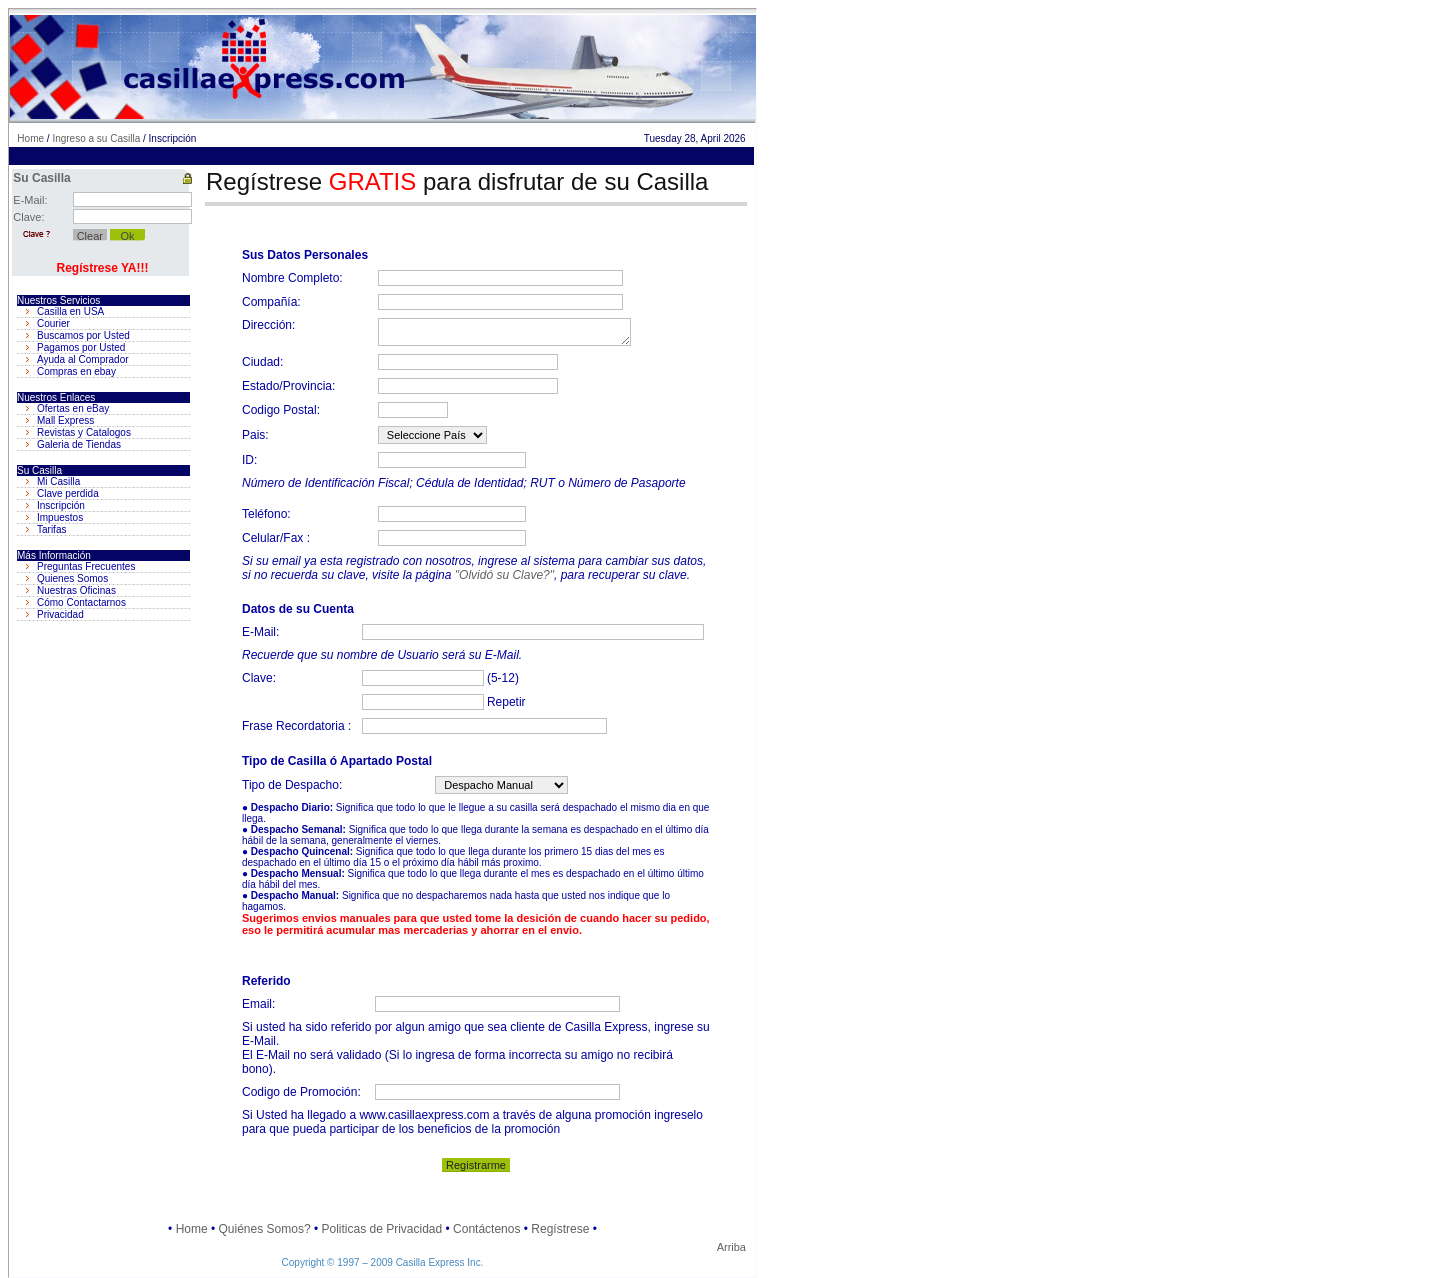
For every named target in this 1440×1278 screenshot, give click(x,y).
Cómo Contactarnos (81, 602)
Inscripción (61, 505)
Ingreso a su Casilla (96, 138)
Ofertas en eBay (73, 408)
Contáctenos (486, 1229)
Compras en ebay (76, 371)
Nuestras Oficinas (76, 590)
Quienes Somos (72, 578)
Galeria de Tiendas (79, 444)
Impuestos (60, 517)
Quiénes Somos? (265, 1229)
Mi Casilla (58, 481)
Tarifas (51, 529)
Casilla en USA (70, 311)
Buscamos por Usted (83, 335)
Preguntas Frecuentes (86, 566)
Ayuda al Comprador (83, 359)
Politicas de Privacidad (381, 1229)
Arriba (731, 1247)
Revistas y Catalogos (84, 432)
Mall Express (65, 420)
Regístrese (560, 1229)
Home (30, 138)
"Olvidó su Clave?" (504, 575)
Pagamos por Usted (81, 347)
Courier (53, 323)
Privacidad (60, 614)
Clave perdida (68, 493)
